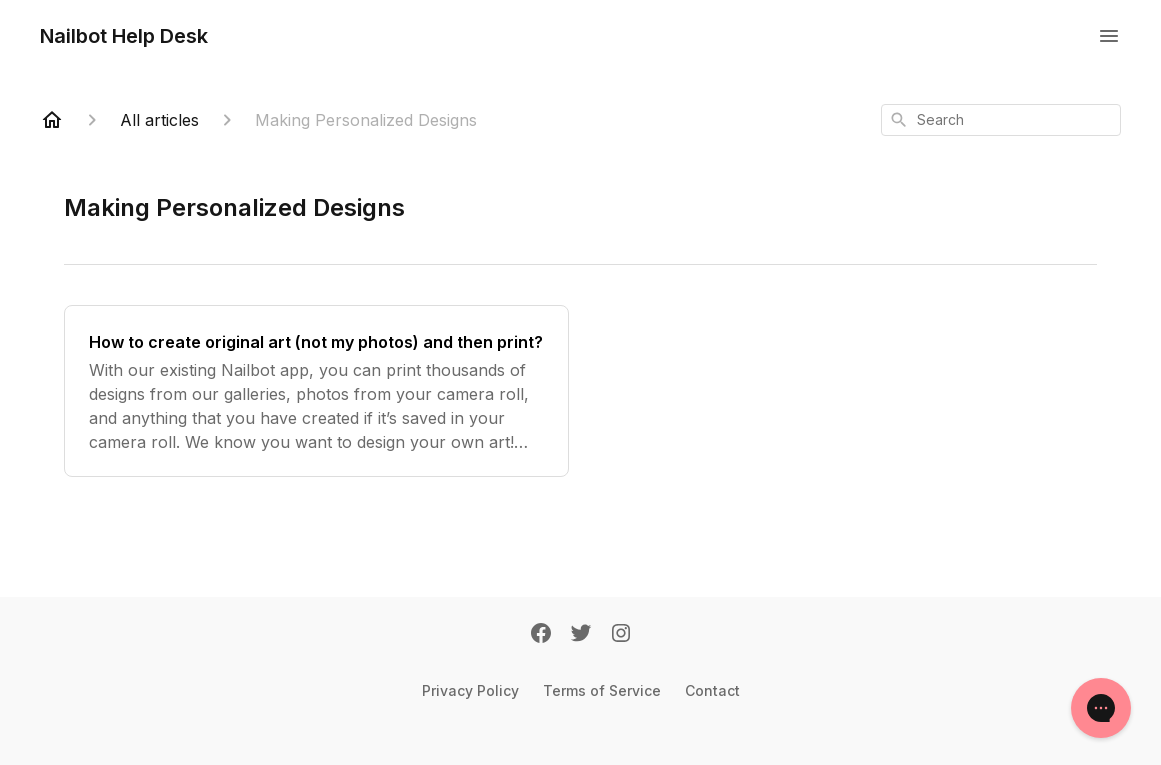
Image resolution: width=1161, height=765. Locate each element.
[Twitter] (581, 635)
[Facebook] (541, 635)
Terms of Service (602, 690)
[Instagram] (621, 635)
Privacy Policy (470, 690)
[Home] (52, 120)
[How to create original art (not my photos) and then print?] (316, 391)
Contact (712, 690)
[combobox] (1001, 120)
